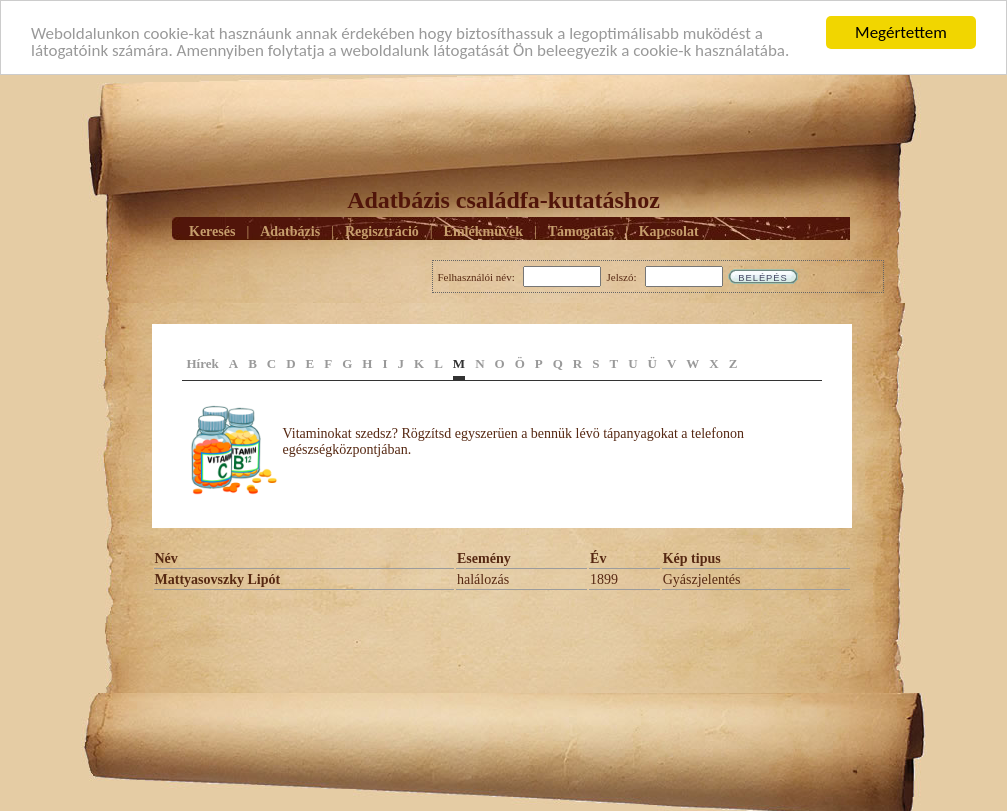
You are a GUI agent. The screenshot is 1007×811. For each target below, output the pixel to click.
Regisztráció (382, 230)
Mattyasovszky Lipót (218, 579)
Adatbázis (290, 230)
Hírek (203, 363)
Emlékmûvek (483, 230)
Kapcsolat (669, 230)
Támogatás (581, 230)
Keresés (212, 230)
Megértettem (901, 32)
